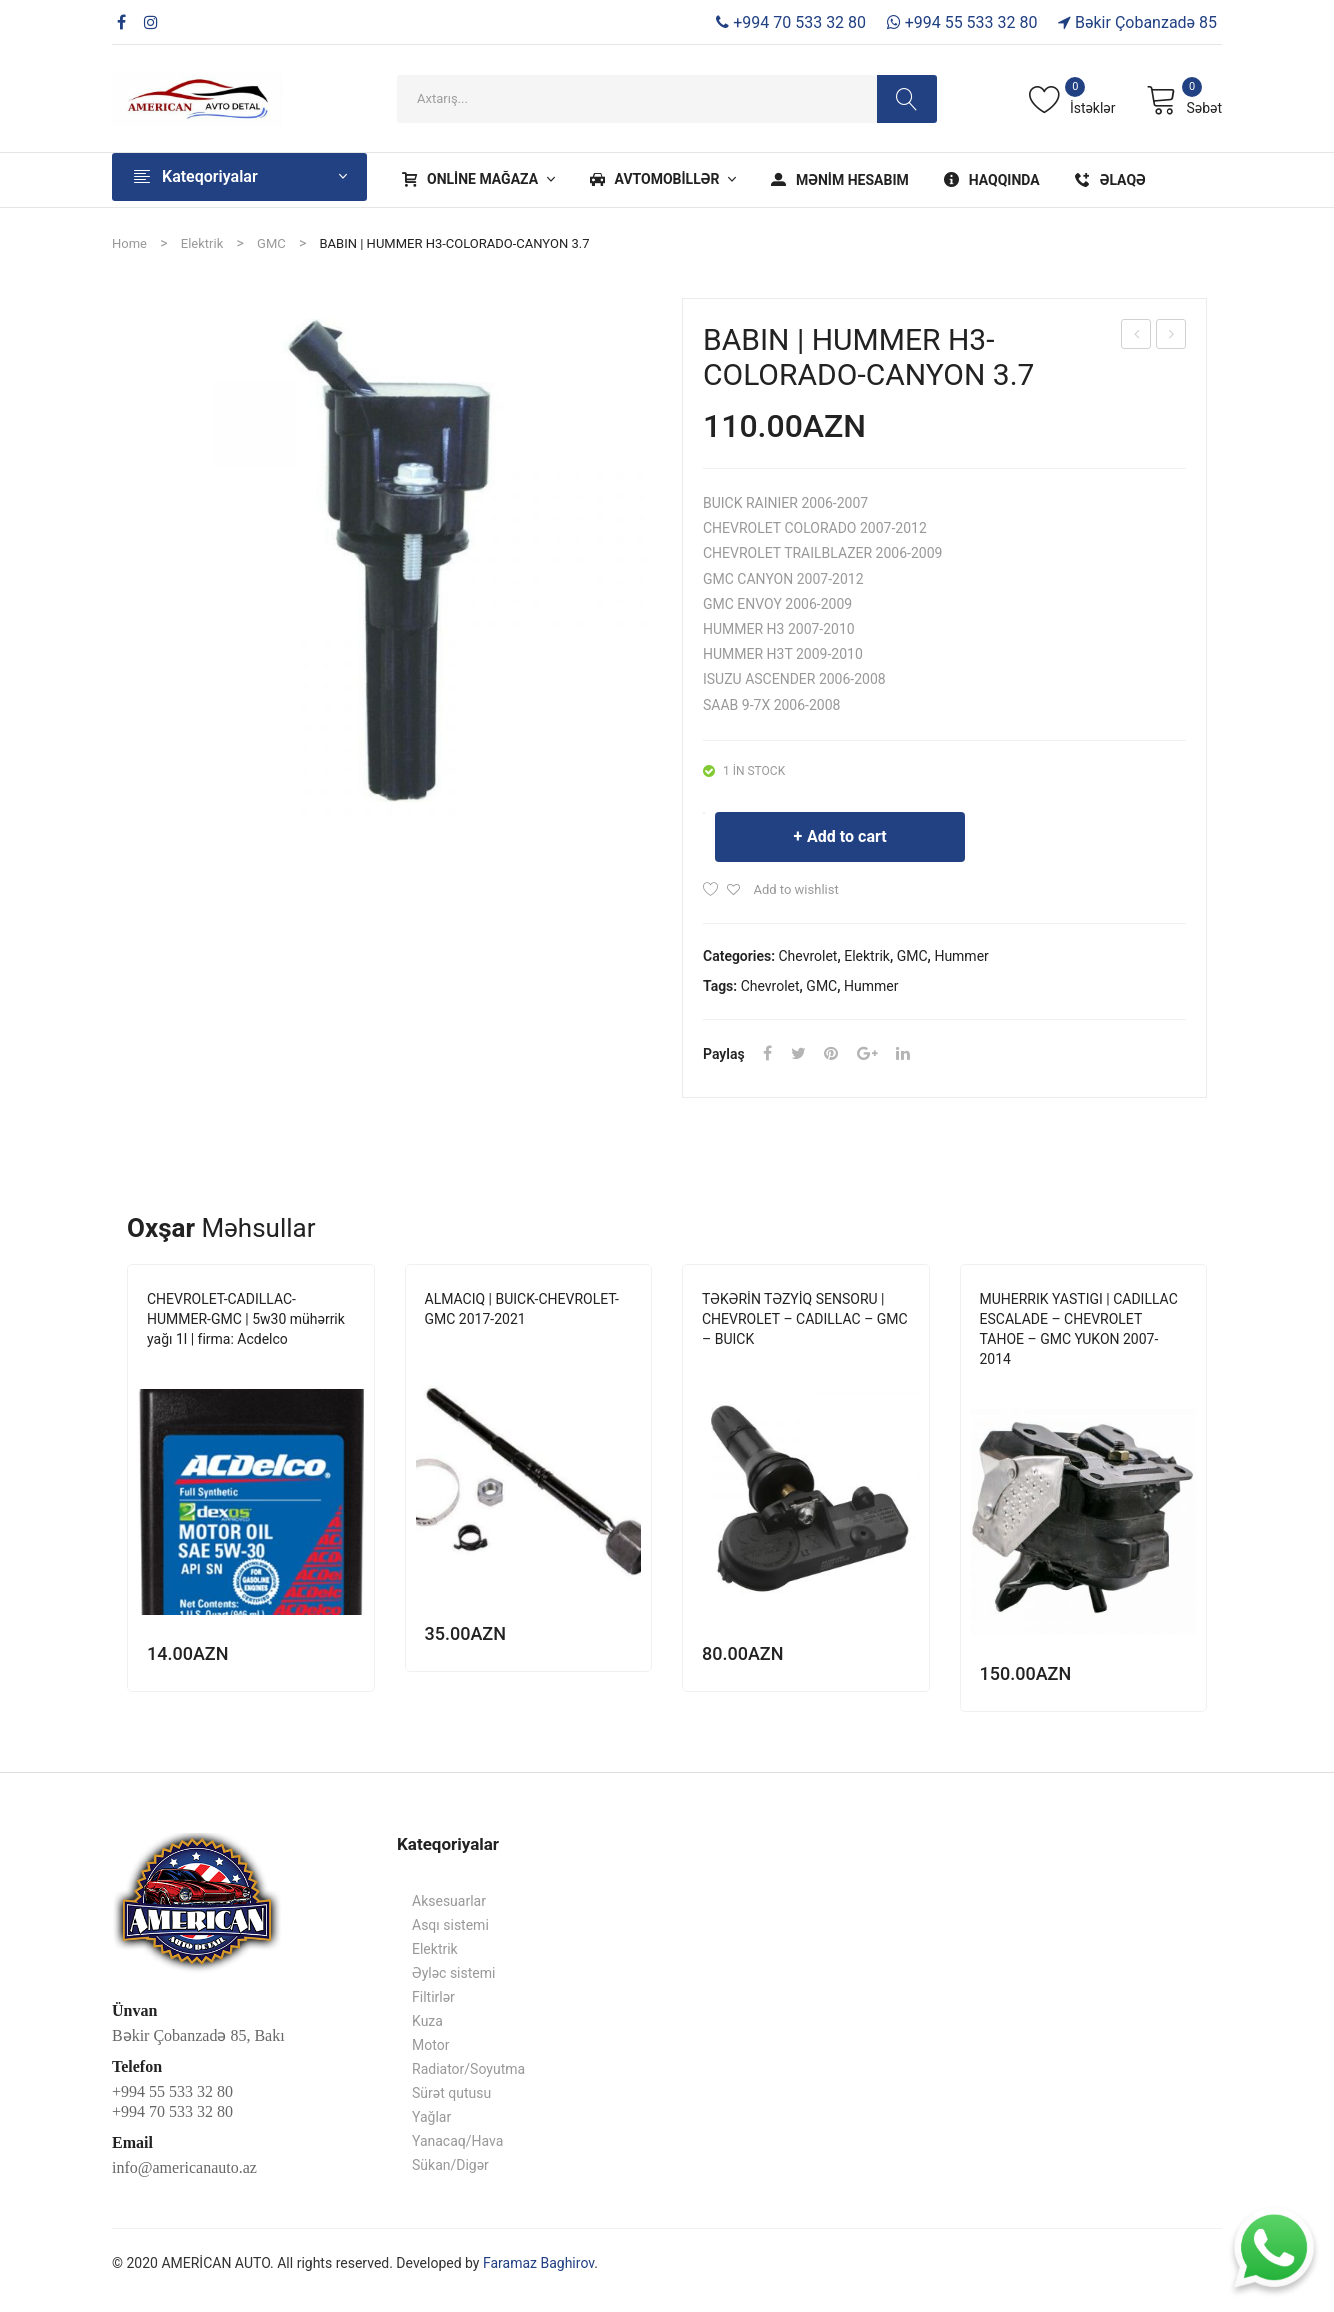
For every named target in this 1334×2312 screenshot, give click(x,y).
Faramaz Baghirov (538, 2263)
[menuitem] (476, 180)
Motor (430, 2045)
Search (907, 99)
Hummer (961, 956)
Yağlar (431, 2117)
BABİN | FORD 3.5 (1136, 337)
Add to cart (847, 836)
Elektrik (202, 243)
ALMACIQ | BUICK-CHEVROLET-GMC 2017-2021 (522, 1309)
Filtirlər (433, 1997)
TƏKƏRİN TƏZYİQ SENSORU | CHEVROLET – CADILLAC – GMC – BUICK (805, 1319)
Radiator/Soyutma (468, 2069)
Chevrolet (808, 956)
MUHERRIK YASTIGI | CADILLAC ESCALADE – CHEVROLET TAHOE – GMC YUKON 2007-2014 (1079, 1329)
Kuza (427, 2021)
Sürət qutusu (451, 2093)
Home (129, 243)
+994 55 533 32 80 (962, 22)
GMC (271, 243)
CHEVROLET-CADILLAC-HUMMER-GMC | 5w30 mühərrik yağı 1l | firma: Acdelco (246, 1319)
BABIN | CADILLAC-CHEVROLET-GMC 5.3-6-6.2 (1171, 337)
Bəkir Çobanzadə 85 (1137, 22)
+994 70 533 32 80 (791, 22)
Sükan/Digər (450, 2165)
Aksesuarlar (449, 1901)
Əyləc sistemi (453, 1973)
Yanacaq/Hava (457, 2141)
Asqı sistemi (450, 1925)
